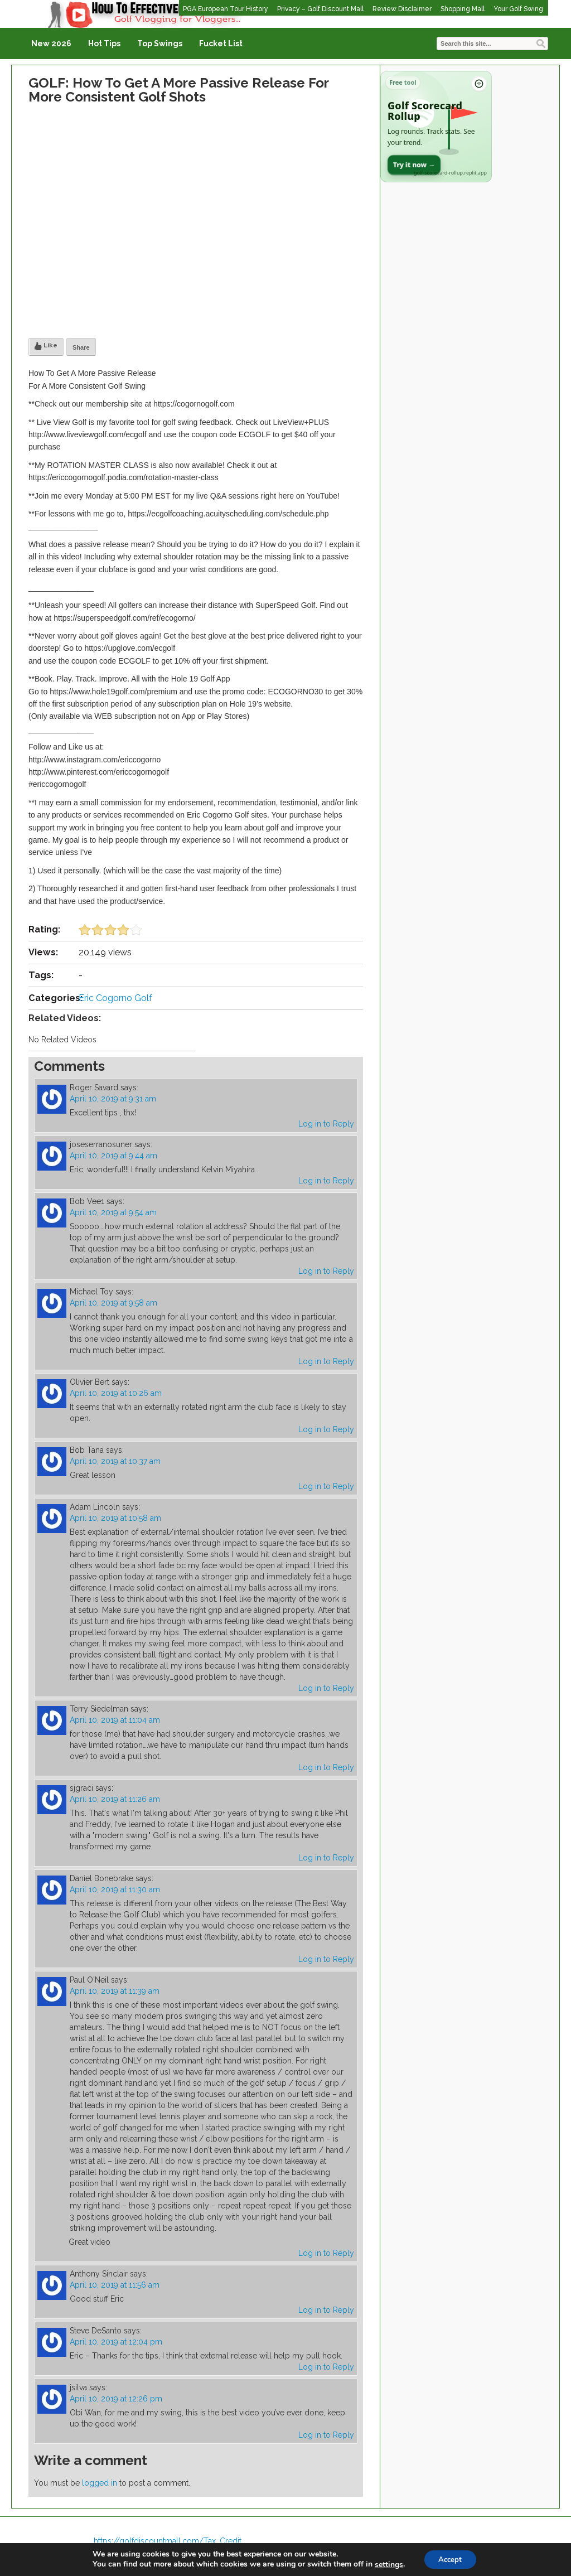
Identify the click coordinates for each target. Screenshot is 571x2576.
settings (386, 2564)
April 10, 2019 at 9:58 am (113, 1302)
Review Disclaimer (402, 9)
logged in (99, 2482)
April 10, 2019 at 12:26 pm (116, 2398)
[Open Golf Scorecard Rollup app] (436, 126)
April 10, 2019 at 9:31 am (113, 1098)
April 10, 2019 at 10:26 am (116, 1393)
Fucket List (221, 43)
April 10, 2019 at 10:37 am (115, 1461)
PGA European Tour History (225, 9)
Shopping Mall (463, 9)
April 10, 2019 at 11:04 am (115, 1719)
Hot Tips (104, 43)
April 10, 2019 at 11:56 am (114, 2284)
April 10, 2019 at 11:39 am (114, 1991)
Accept (450, 2558)
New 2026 (51, 43)
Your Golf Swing (518, 9)
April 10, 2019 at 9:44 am (113, 1155)
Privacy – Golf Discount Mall (320, 9)
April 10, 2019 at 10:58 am (115, 1518)
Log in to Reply (326, 1123)
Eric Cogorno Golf (115, 998)
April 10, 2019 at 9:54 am (113, 1212)
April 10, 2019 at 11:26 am (115, 1799)
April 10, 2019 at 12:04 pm (116, 2341)
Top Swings (159, 43)
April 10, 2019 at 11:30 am (115, 1889)
